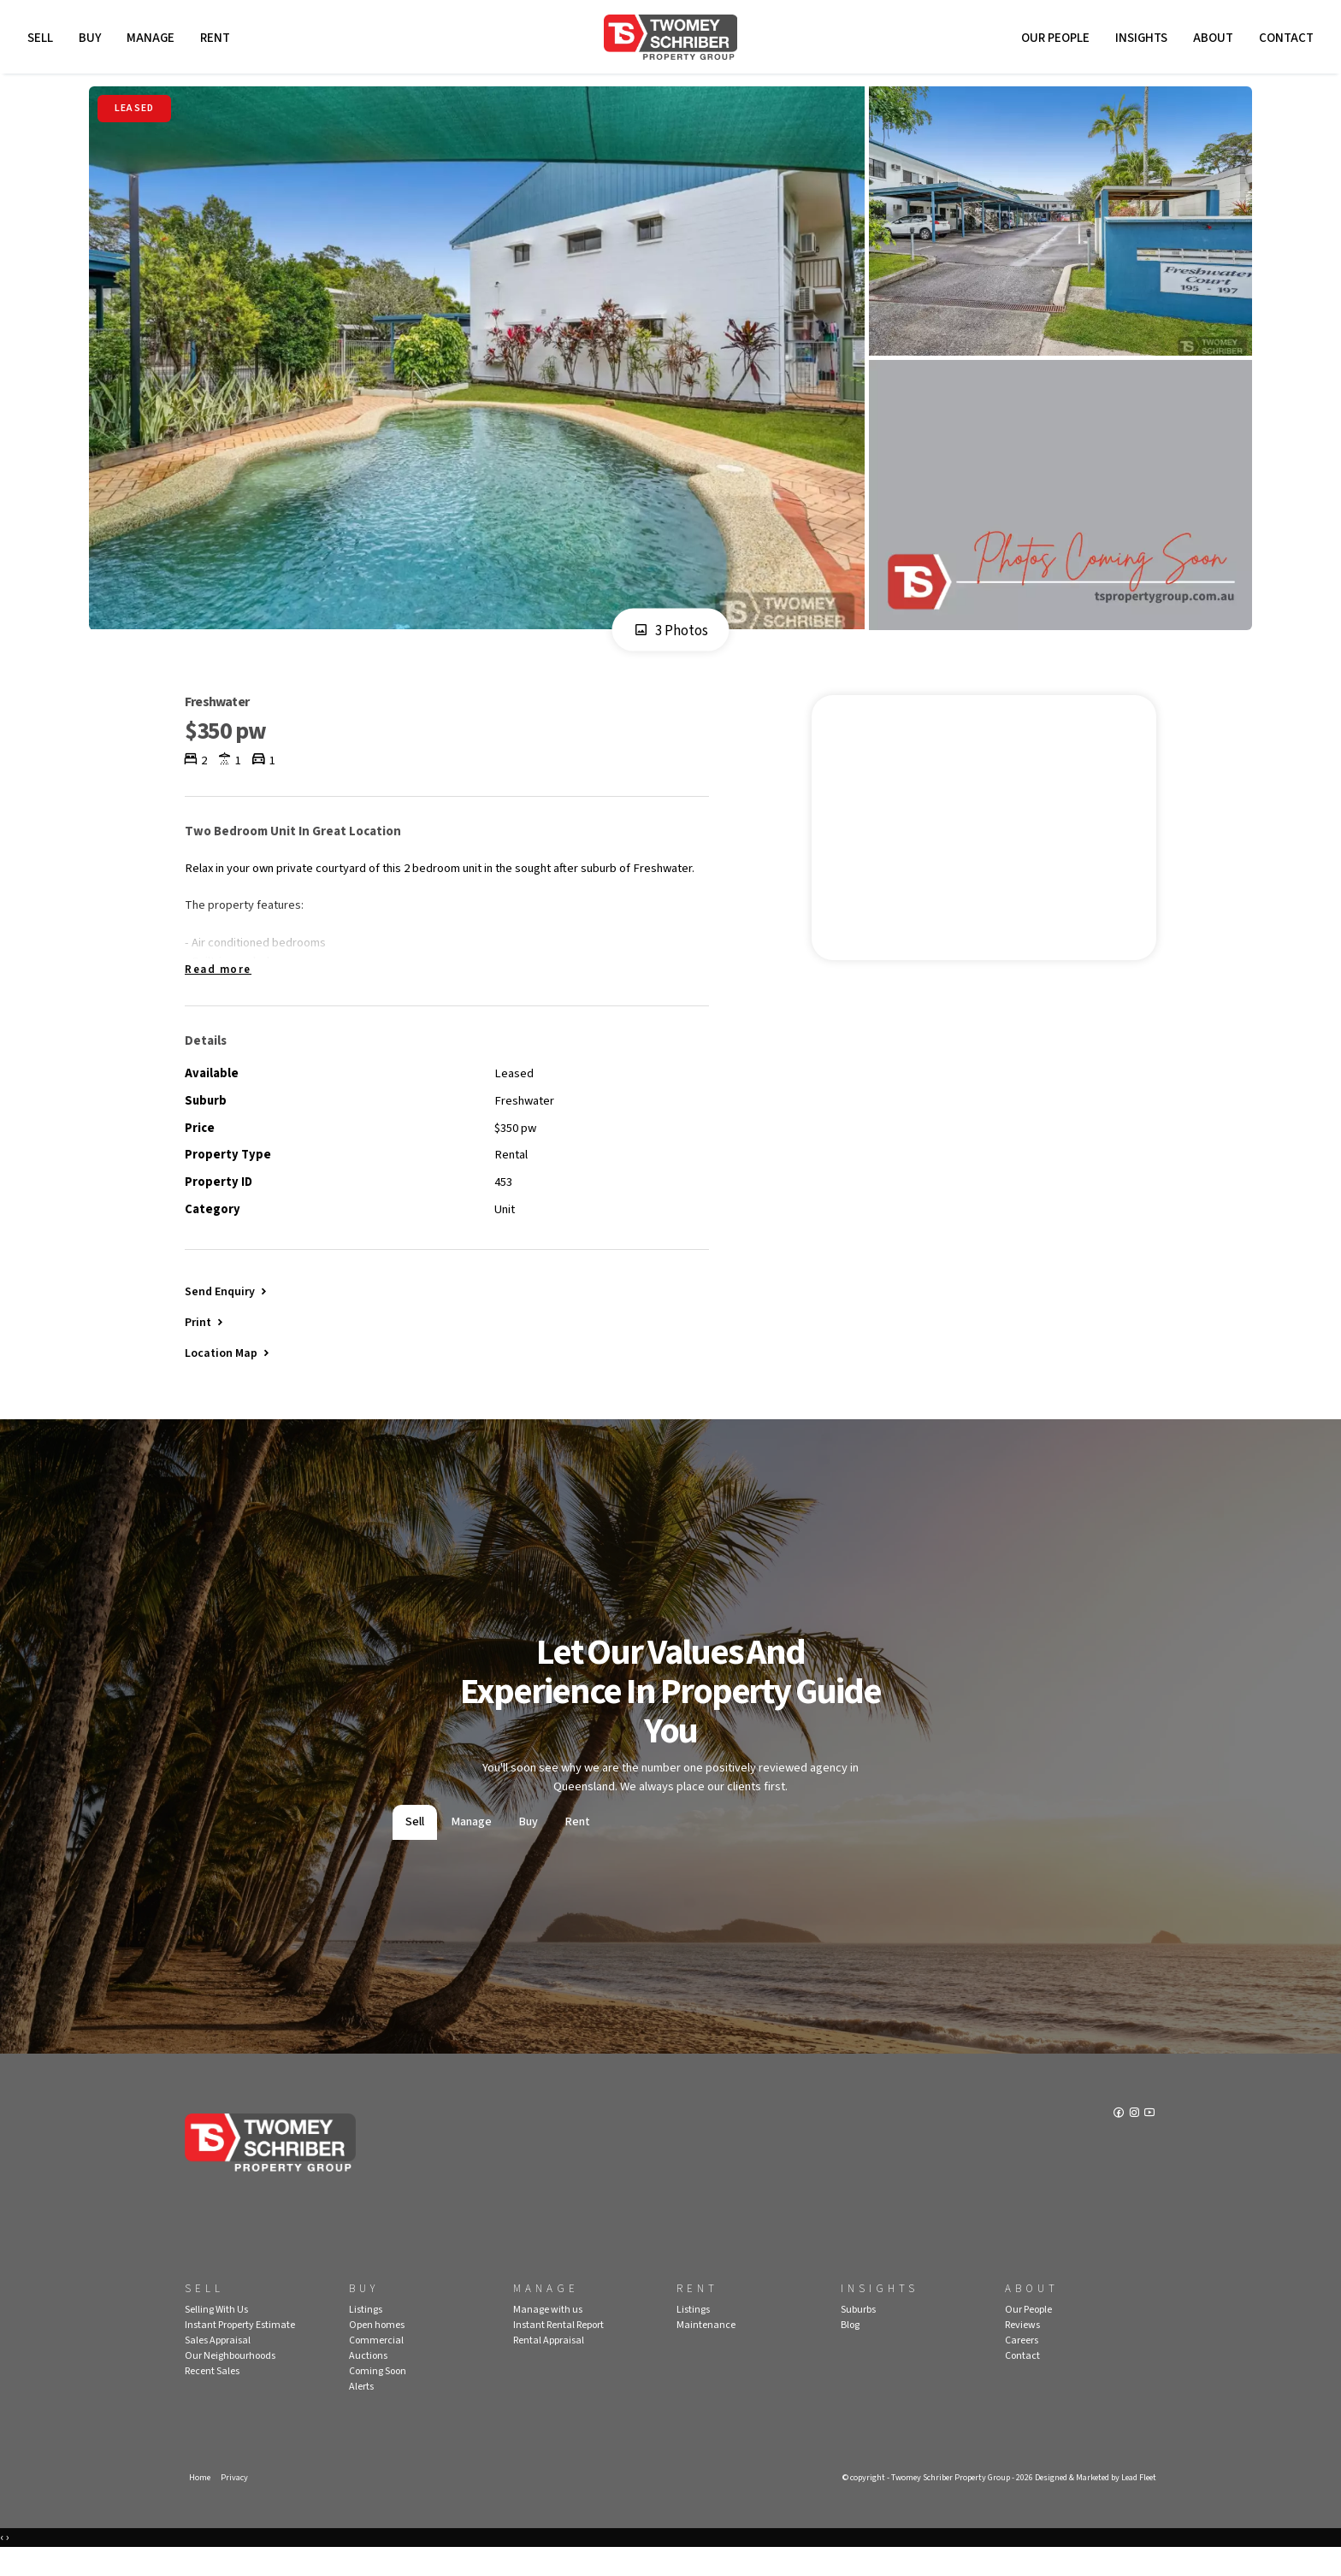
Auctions (368, 2381)
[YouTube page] (1149, 2140)
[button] (205, 1344)
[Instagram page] (1134, 2140)
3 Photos (671, 637)
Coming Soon (377, 2397)
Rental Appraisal (548, 2366)
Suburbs (858, 2335)
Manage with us (547, 2335)
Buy (92, 41)
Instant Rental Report (558, 2350)
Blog (850, 2350)
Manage (153, 41)
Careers (1021, 2366)
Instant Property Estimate (240, 2350)
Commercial (376, 2366)
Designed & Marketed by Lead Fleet (1088, 2503)
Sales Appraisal (218, 2366)
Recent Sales (212, 2397)
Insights (1139, 41)
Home (200, 2503)
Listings (365, 2335)
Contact (1283, 41)
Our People (1053, 41)
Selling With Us (216, 2335)
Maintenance (705, 2350)
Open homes (377, 2350)
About (1210, 41)
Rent (218, 41)
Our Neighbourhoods (230, 2381)
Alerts (361, 2412)
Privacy (236, 2503)
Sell (43, 41)
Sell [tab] (414, 1847)
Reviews (1022, 2350)
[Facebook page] (1118, 2140)
